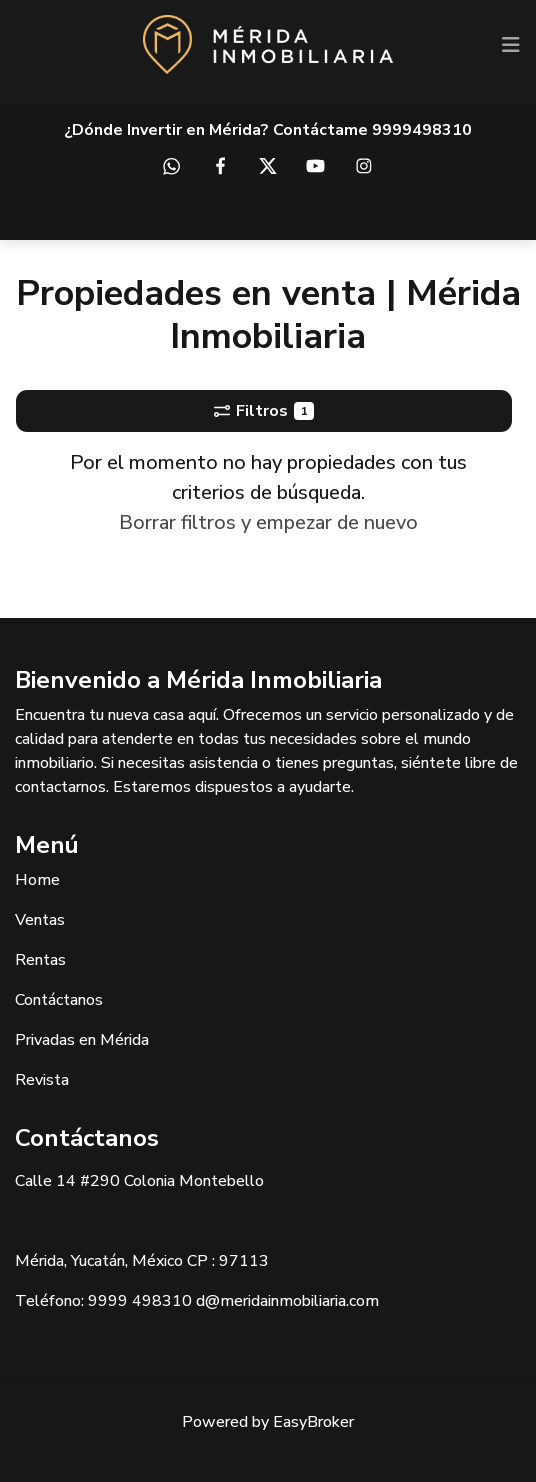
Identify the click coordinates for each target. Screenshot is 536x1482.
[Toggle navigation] (511, 45)
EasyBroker (313, 1422)
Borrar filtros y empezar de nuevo (268, 522)
